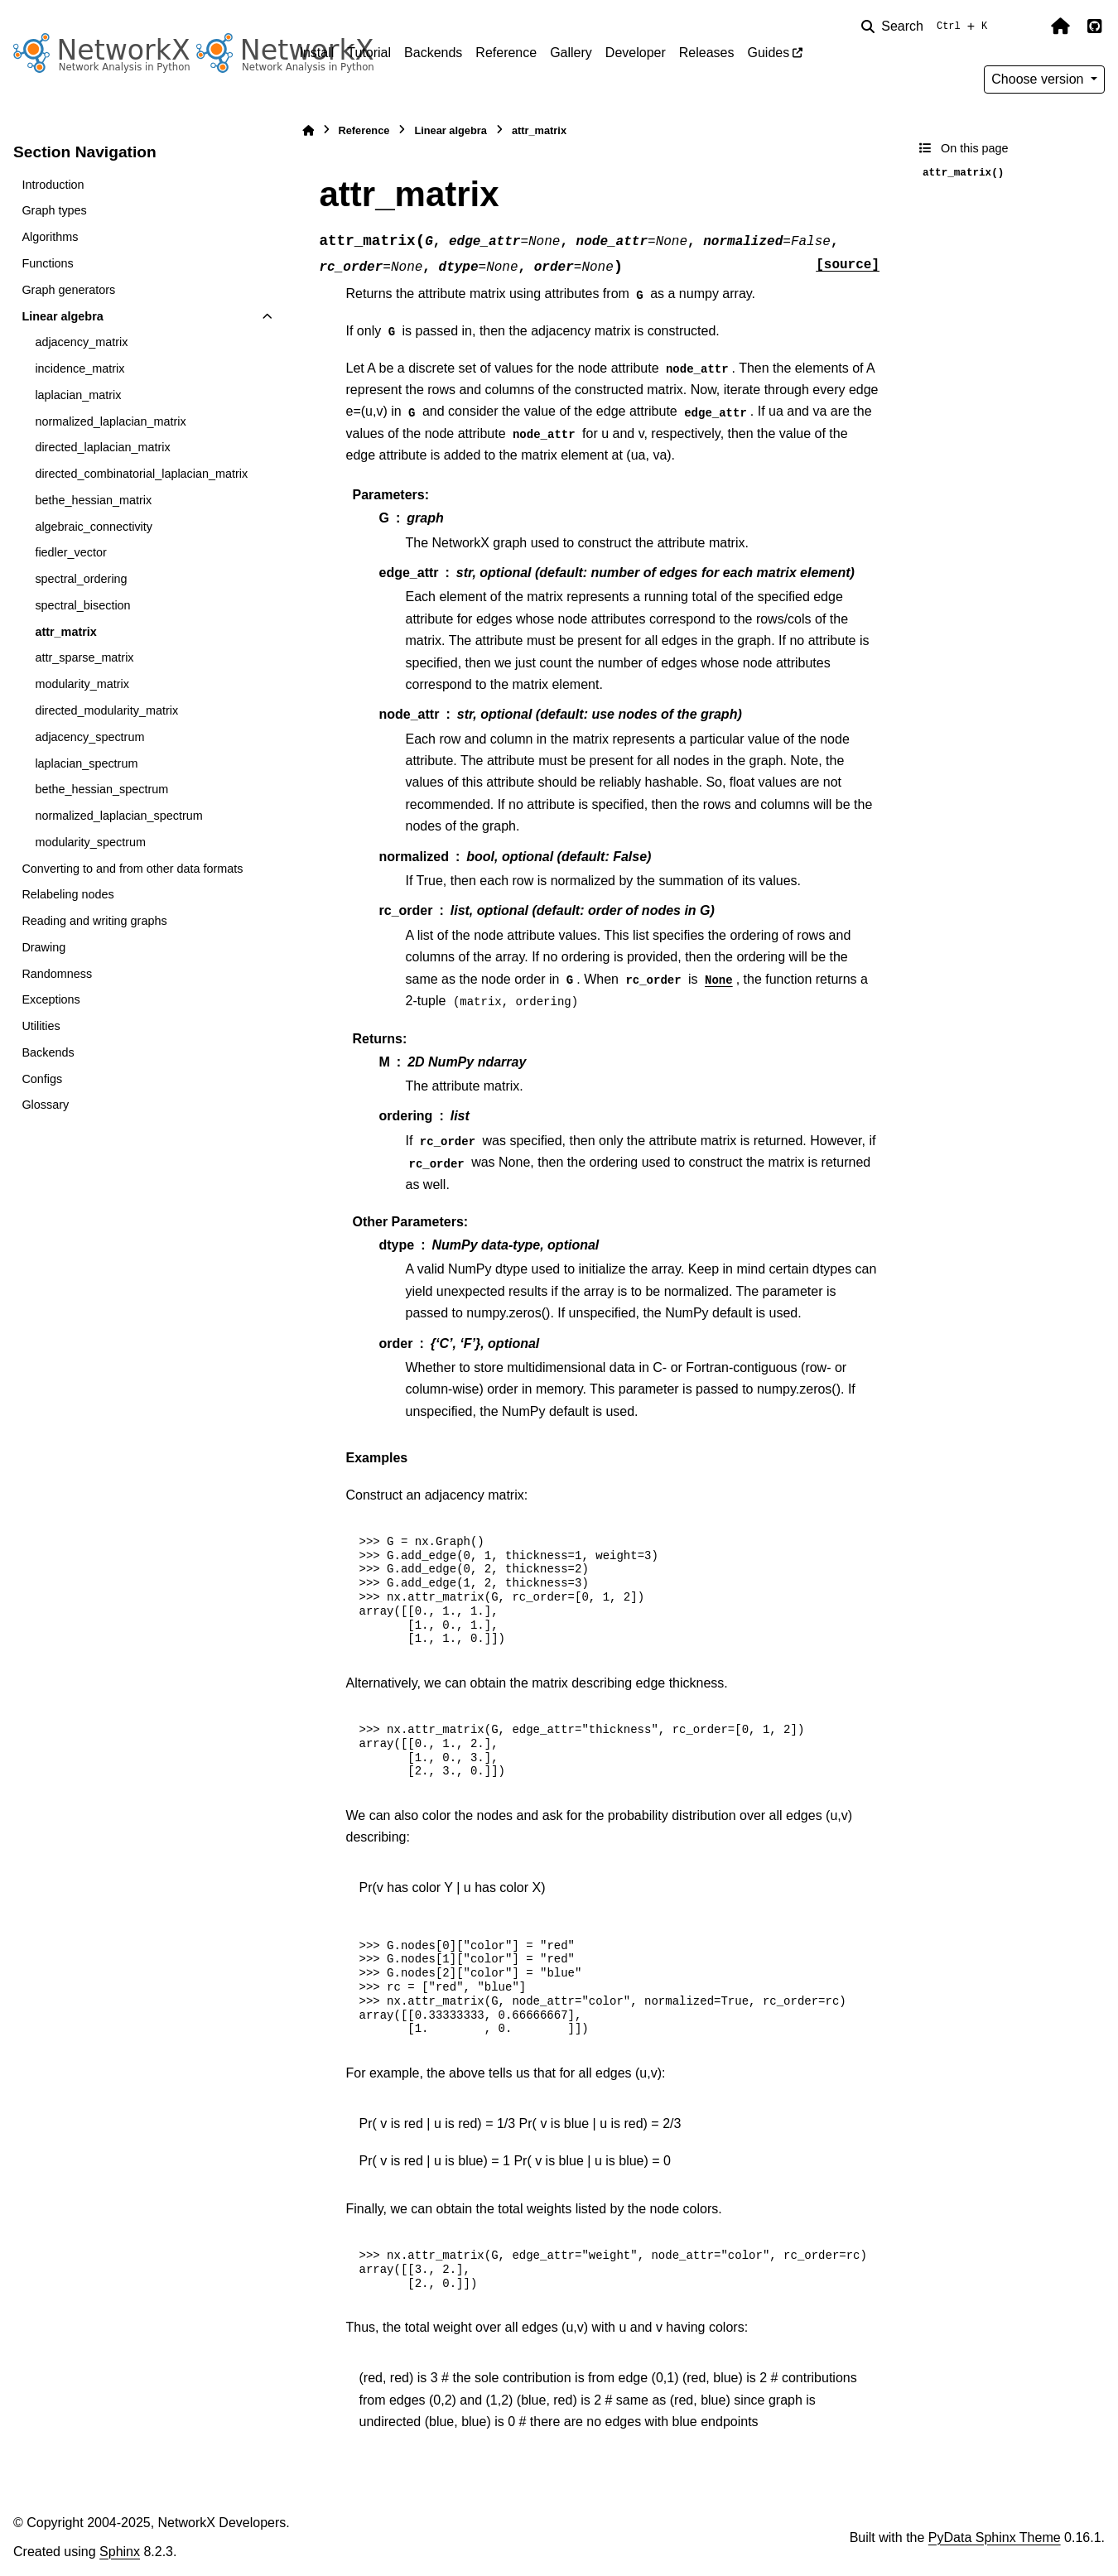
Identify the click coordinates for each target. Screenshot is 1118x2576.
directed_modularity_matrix (106, 710)
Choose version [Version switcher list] (1039, 79)
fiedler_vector (70, 552)
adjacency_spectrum (89, 737)
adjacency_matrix (81, 342)
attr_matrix (65, 631)
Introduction (53, 184)
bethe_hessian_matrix (93, 500)
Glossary (45, 1104)
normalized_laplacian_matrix (110, 421)
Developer (635, 53)
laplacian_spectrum (86, 763)
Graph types (54, 210)
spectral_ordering (81, 578)
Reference (506, 53)
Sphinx (119, 2552)
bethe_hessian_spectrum (101, 789)
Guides (768, 53)
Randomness (57, 973)
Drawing (43, 947)
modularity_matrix (82, 684)
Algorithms (50, 236)
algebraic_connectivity (93, 526)
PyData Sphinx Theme (994, 2537)
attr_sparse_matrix (84, 657)
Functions (47, 263)
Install (317, 53)
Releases (707, 53)
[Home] (308, 130)
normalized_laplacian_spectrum (118, 815)
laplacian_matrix (78, 395)
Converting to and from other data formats (132, 868)
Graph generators (68, 289)
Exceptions (51, 999)
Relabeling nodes (67, 894)
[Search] (927, 26)
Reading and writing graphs (94, 920)
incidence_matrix (79, 368)
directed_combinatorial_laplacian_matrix (141, 473)
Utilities (41, 1026)
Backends (433, 53)
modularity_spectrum (90, 842)
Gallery (571, 53)
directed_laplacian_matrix (102, 447)
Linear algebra (62, 316)
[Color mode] (1025, 26)
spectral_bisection (82, 605)
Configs (42, 1079)
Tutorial (369, 53)
